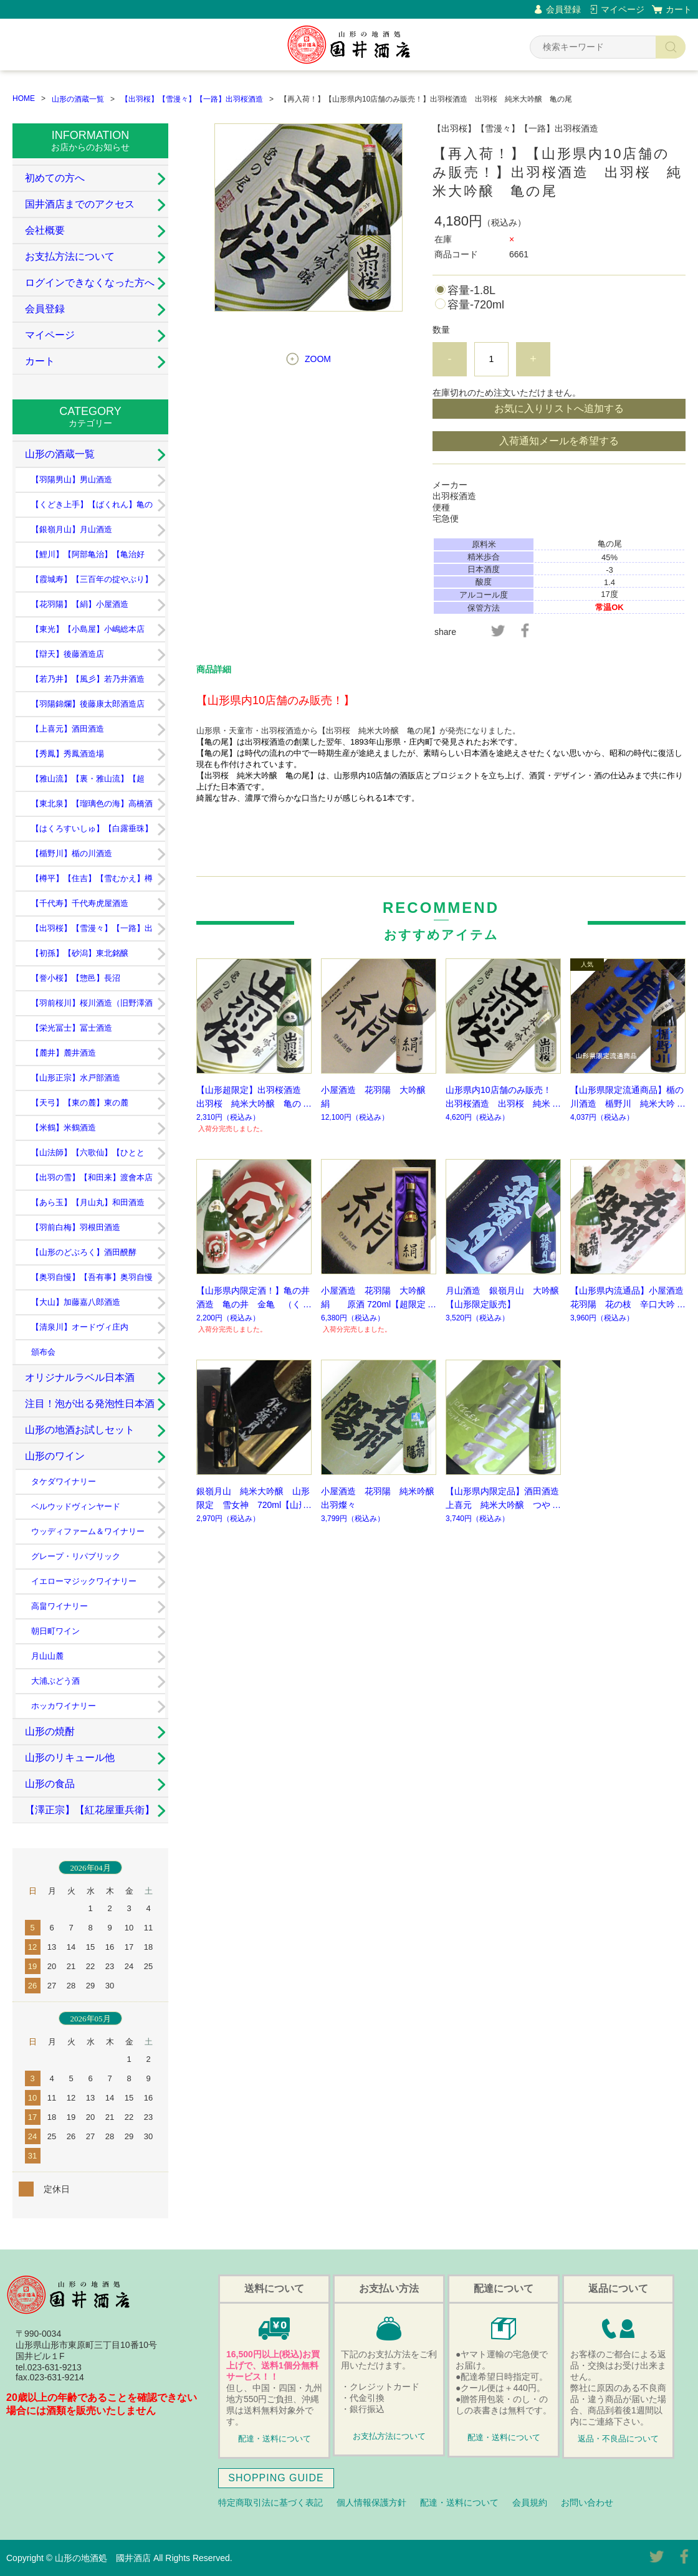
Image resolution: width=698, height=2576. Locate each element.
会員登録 (563, 9)
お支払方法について (70, 256)
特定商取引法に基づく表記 (270, 2502)
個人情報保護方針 (371, 2502)
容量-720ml (475, 304)
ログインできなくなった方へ (90, 282)
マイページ (622, 9)
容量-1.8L (471, 290)
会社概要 (45, 230)
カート (679, 9)
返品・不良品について (618, 2439)
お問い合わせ (587, 2502)
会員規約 (529, 2502)
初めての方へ (55, 178)
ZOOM (318, 359)
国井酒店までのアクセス (80, 204)
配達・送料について (274, 2439)
